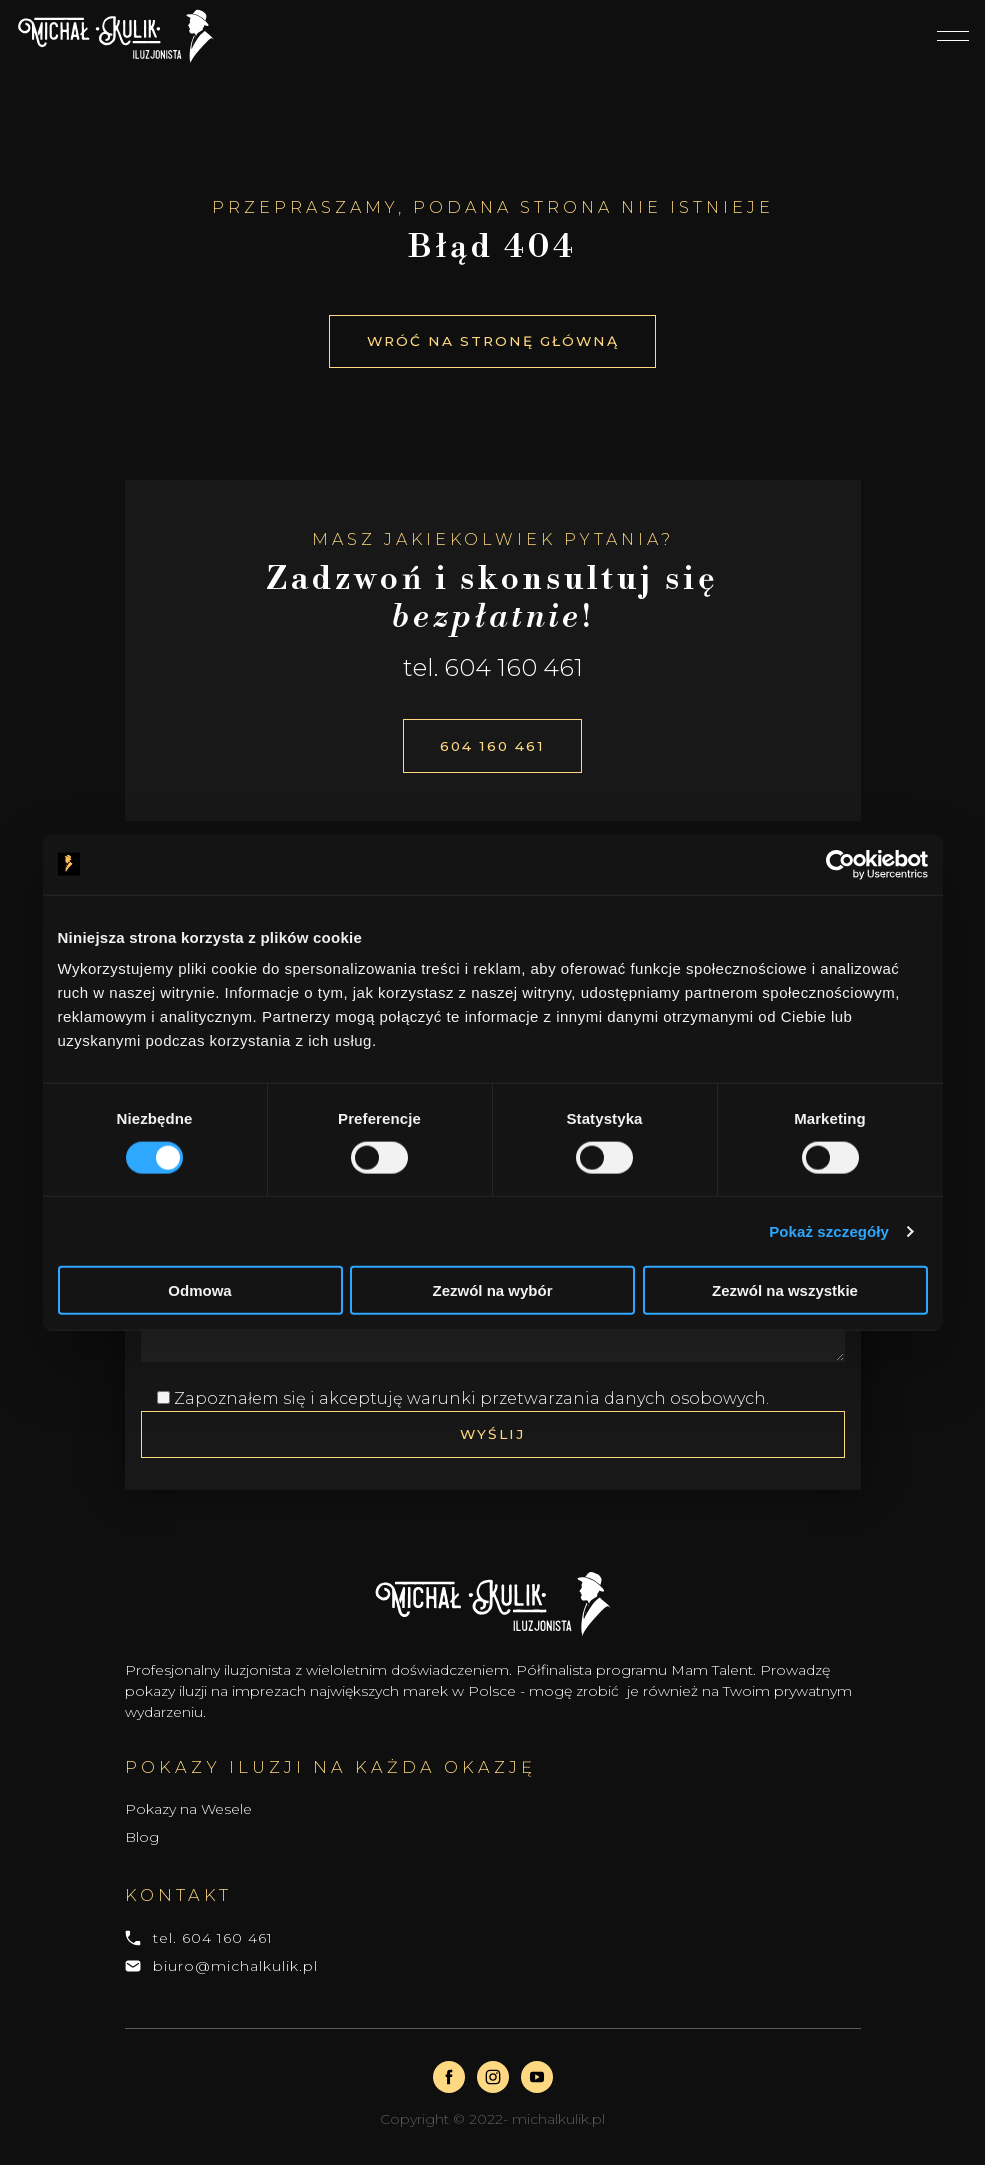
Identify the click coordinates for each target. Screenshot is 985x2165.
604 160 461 (492, 746)
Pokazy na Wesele (188, 1813)
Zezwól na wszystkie (785, 1290)
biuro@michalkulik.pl (235, 1969)
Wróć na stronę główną (492, 340)
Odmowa (199, 1290)
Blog (142, 1841)
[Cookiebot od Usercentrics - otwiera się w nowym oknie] (840, 864)
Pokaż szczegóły (829, 1230)
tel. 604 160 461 (213, 1941)
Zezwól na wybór (492, 1290)
